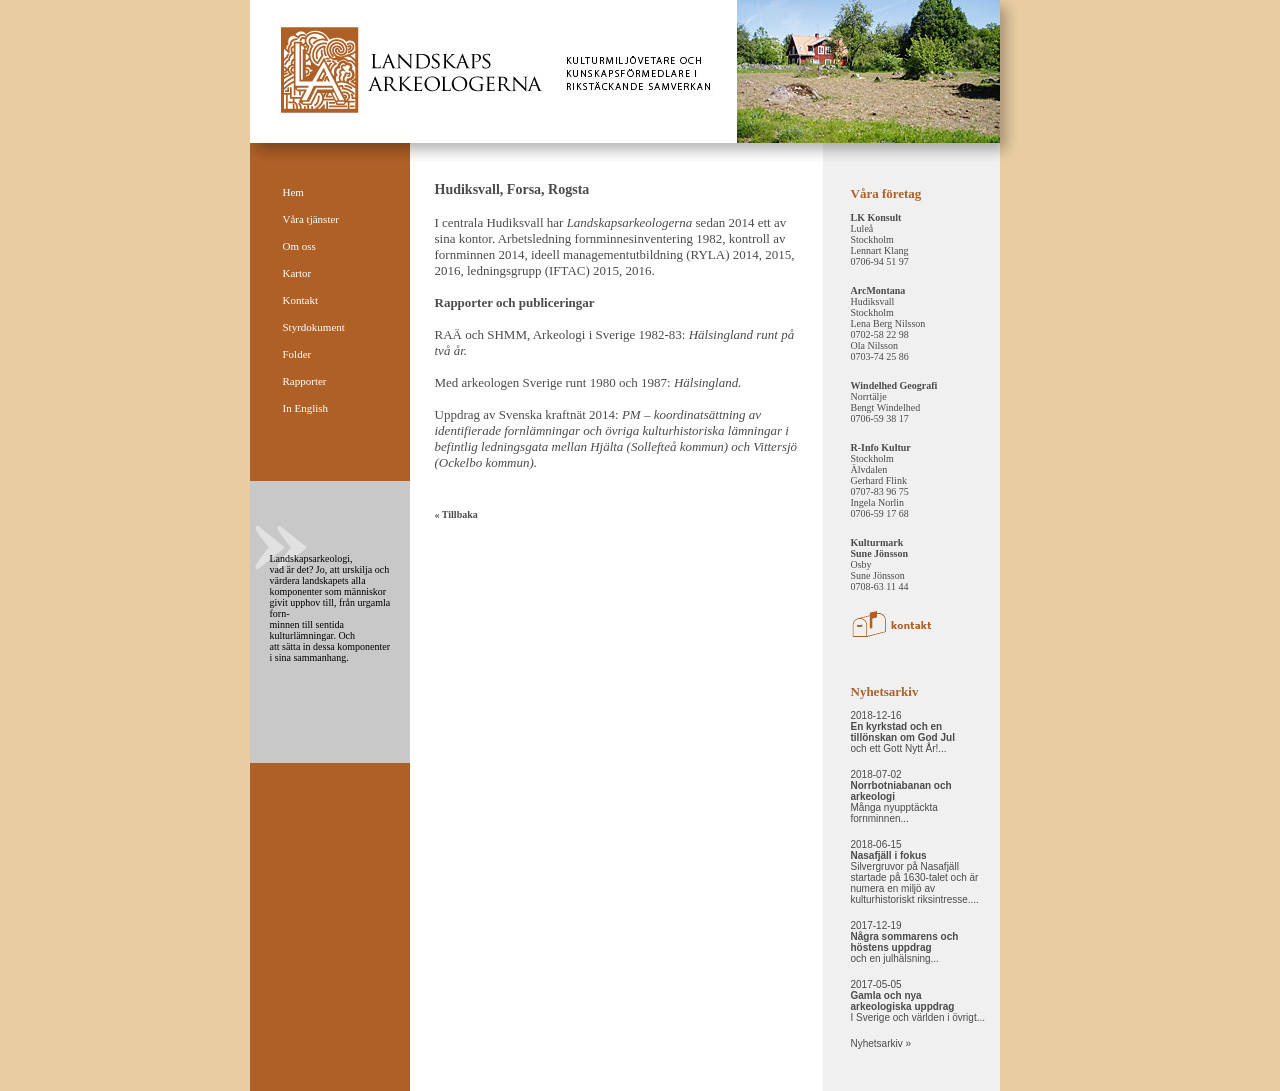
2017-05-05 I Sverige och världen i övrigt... (918, 1001)
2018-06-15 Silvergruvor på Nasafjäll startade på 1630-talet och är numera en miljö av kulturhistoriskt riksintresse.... (915, 872)
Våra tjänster (311, 219)
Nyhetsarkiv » (881, 1043)
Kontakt (300, 300)
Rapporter (305, 381)
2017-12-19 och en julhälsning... (905, 942)
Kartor (297, 273)
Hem (293, 192)
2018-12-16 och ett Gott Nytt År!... (903, 732)
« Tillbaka (456, 514)
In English (306, 408)
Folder (297, 354)
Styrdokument (314, 327)
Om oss (299, 246)
